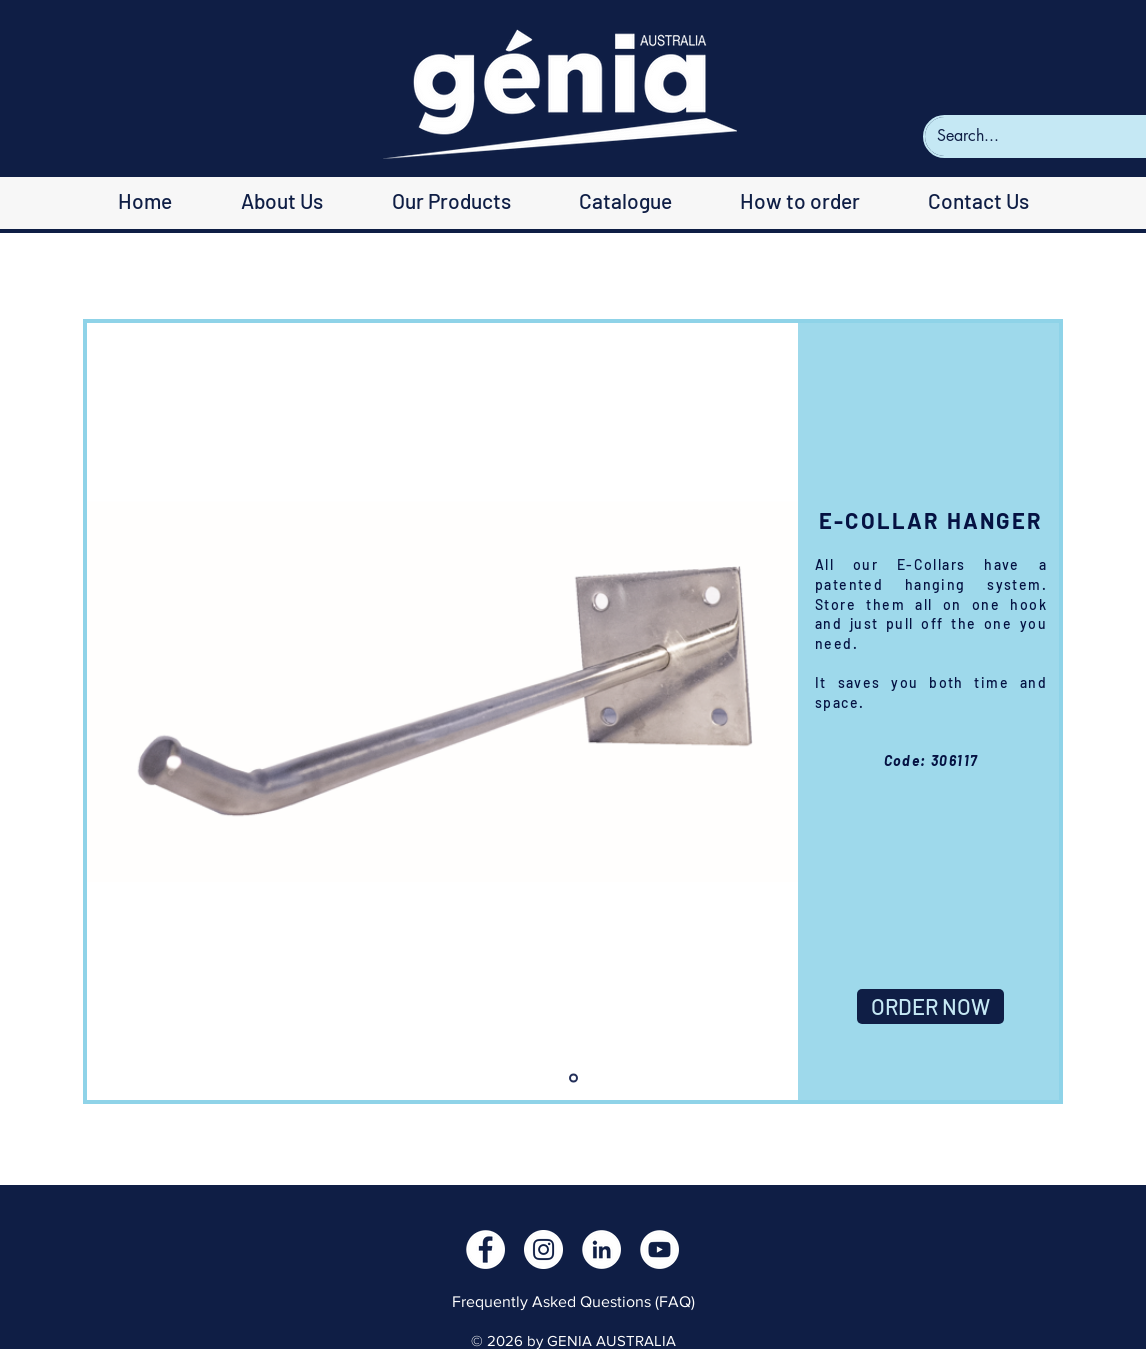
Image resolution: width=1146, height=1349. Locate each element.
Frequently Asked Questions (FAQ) (573, 1301)
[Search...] (1041, 136)
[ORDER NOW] (930, 1006)
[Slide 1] (573, 1078)
